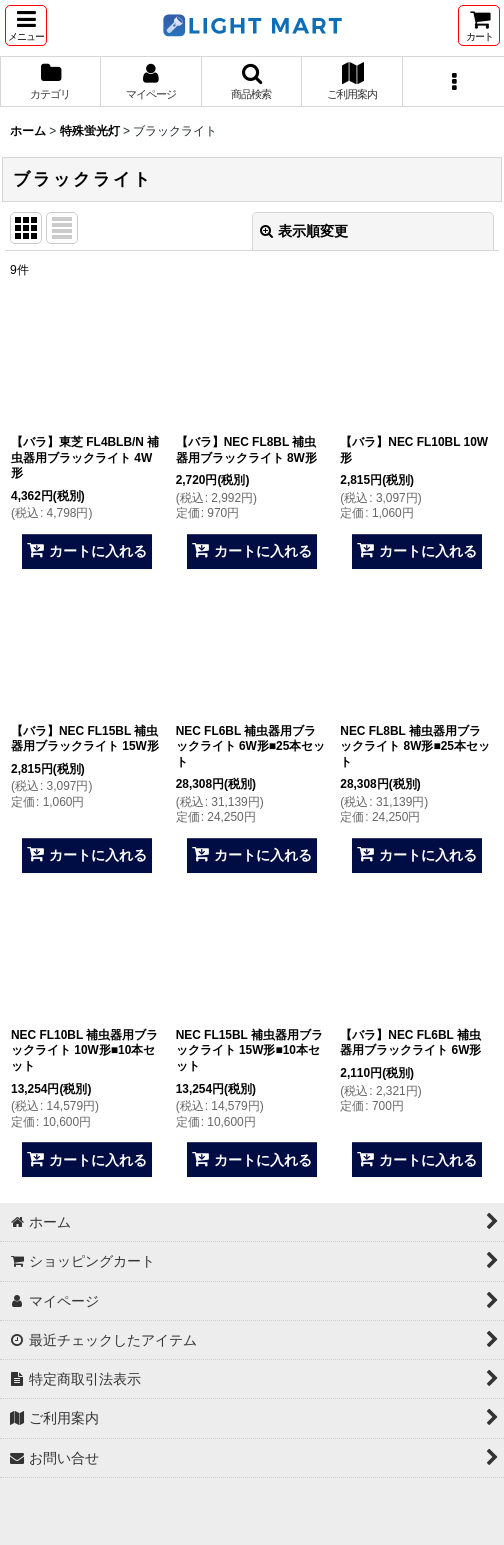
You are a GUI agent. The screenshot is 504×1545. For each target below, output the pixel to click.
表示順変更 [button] (304, 231)
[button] (26, 25)
